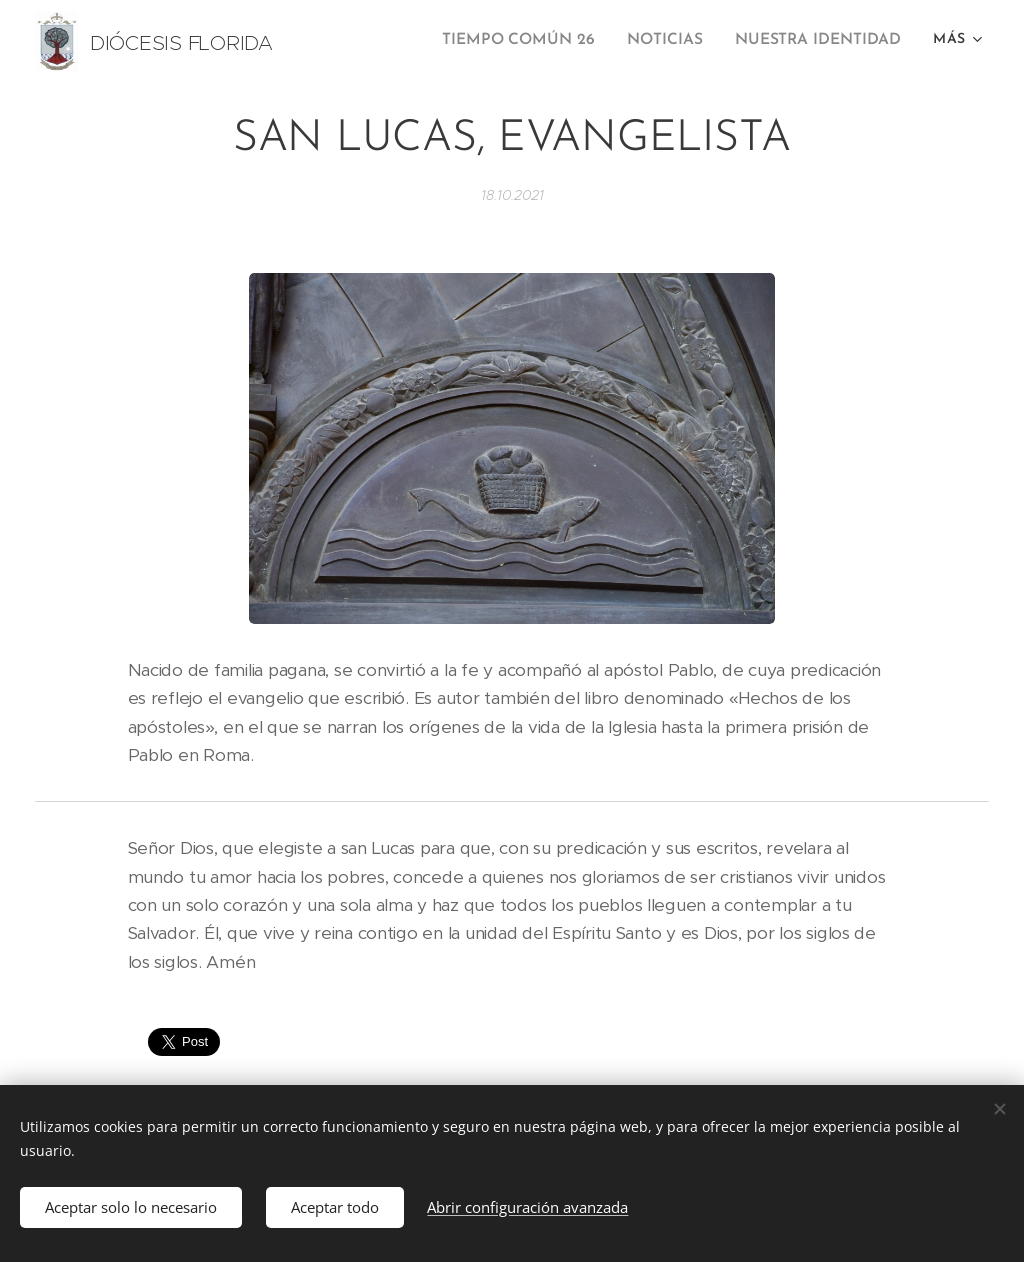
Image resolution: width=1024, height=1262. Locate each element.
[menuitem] (535, 41)
